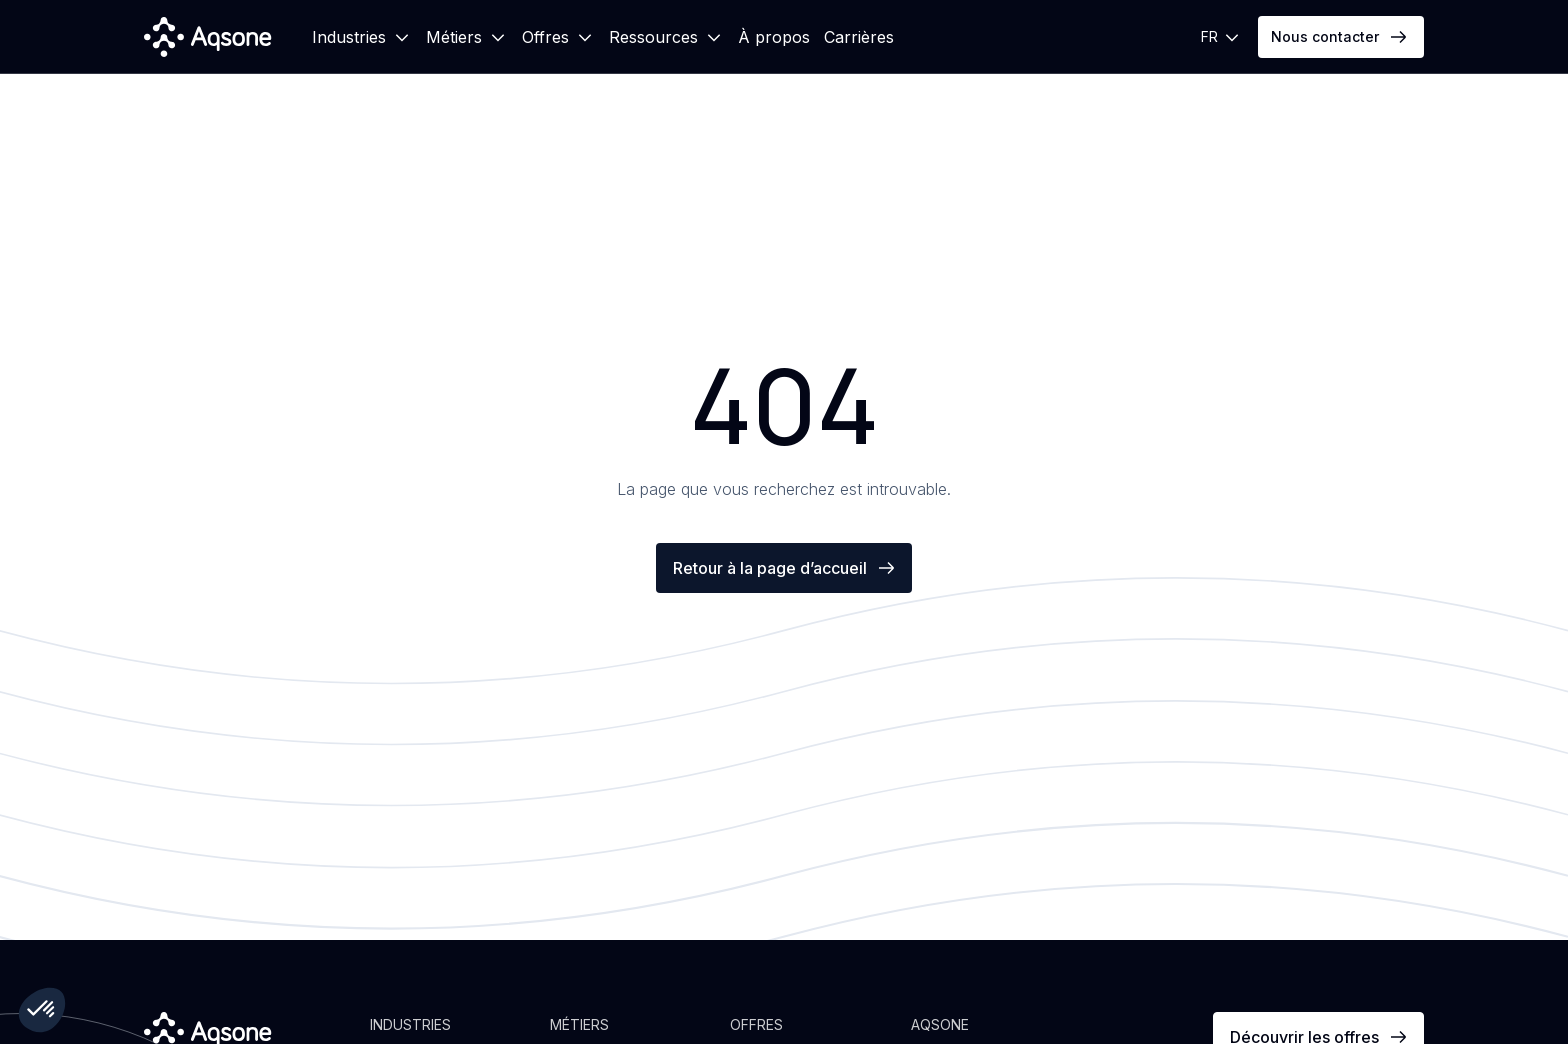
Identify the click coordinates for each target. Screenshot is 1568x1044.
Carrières (859, 37)
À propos (774, 37)
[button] (362, 37)
